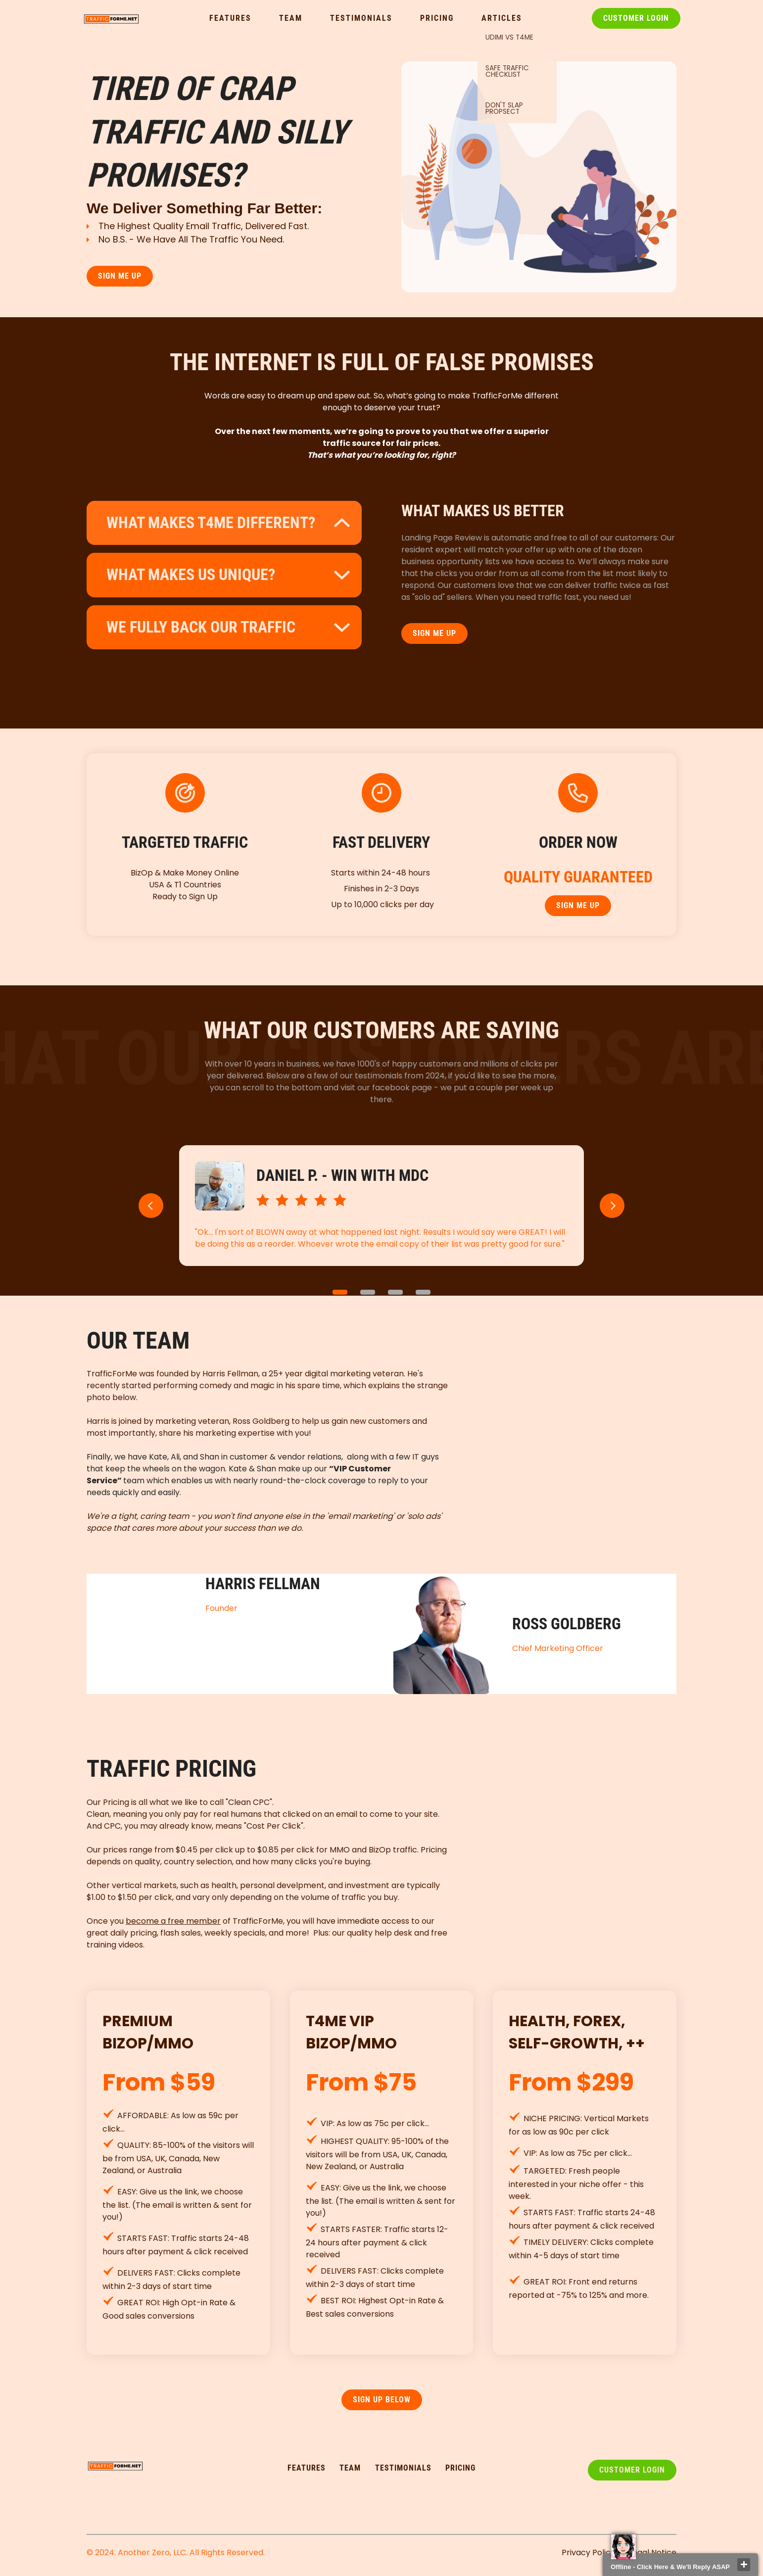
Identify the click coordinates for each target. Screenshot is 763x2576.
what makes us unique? (190, 574)
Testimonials (361, 18)
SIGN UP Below (382, 2399)
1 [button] (340, 1292)
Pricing (437, 18)
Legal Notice (652, 2552)
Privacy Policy (588, 2552)
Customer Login (636, 18)
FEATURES (306, 2468)
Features (230, 18)
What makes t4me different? (210, 522)
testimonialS (403, 2468)
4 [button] (423, 1292)
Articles (501, 18)
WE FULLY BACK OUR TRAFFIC (200, 627)
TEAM (350, 2468)
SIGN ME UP (120, 276)
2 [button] (367, 1292)
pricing (460, 2468)
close (743, 2564)
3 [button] (395, 1292)
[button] (151, 1205)
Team (290, 18)
